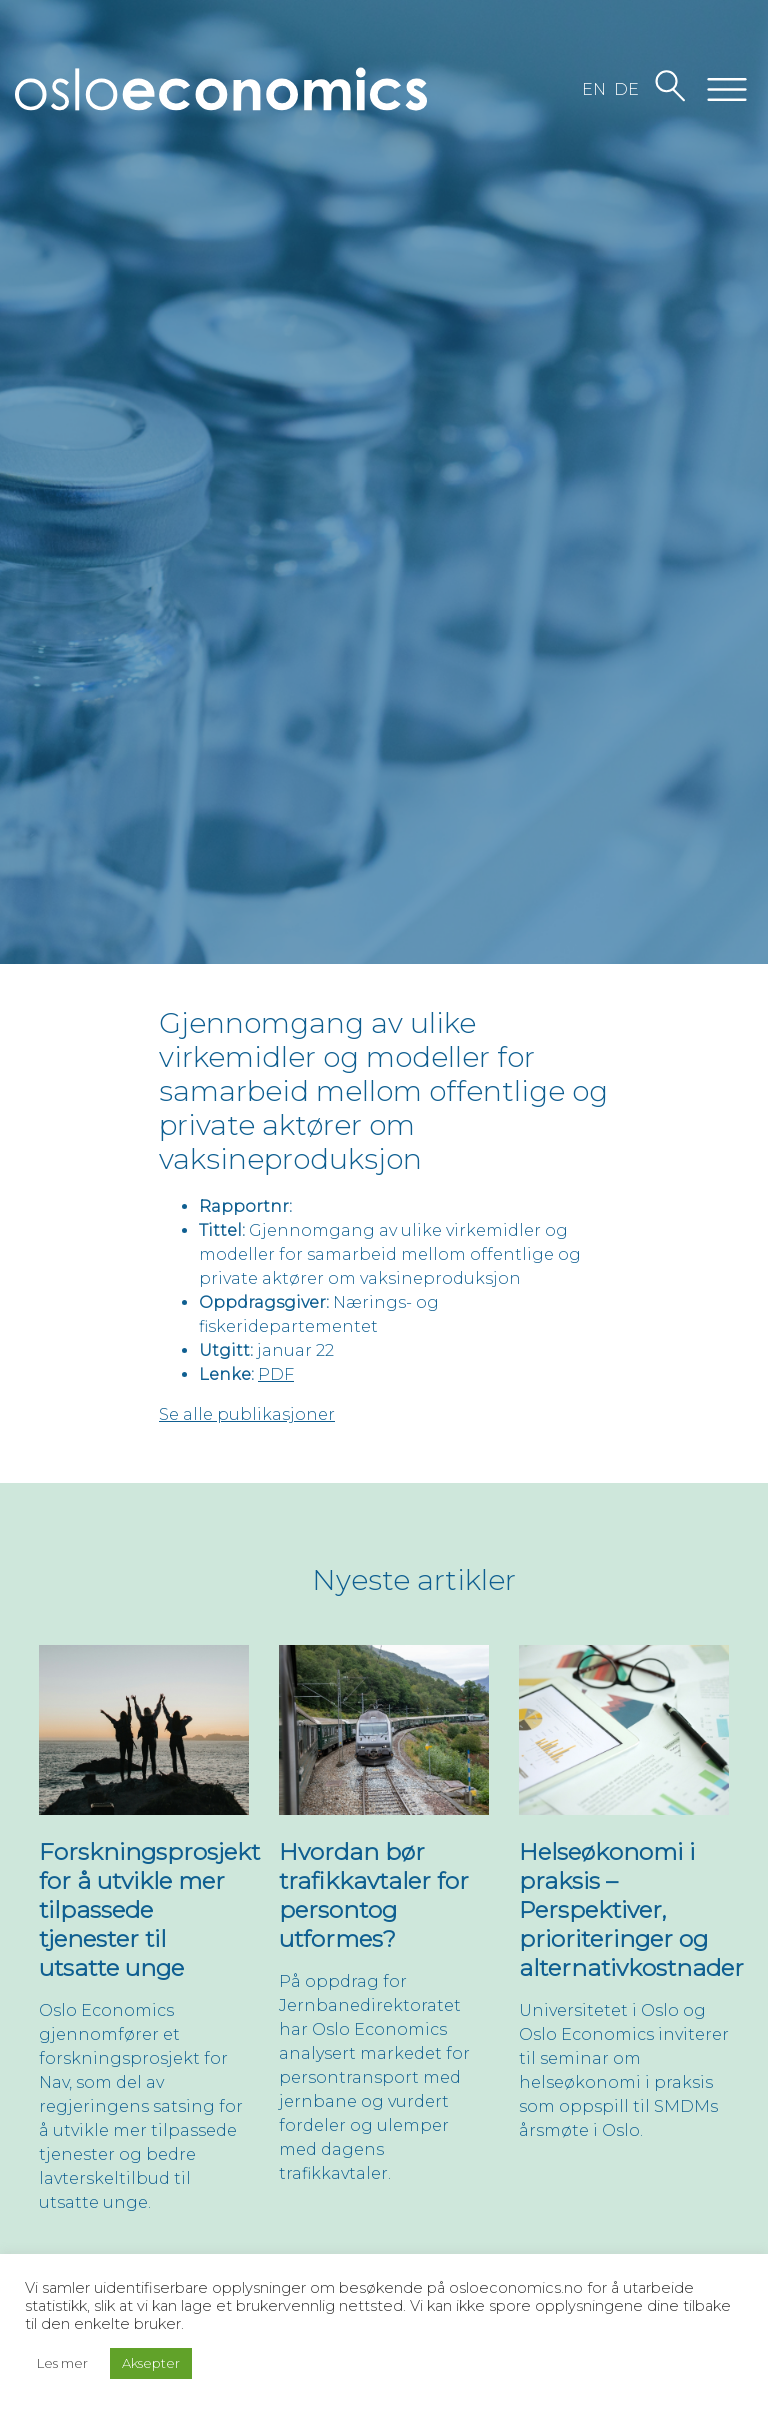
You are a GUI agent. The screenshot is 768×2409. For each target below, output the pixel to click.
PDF (276, 1374)
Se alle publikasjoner (247, 1414)
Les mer (62, 2363)
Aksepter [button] (151, 2363)
